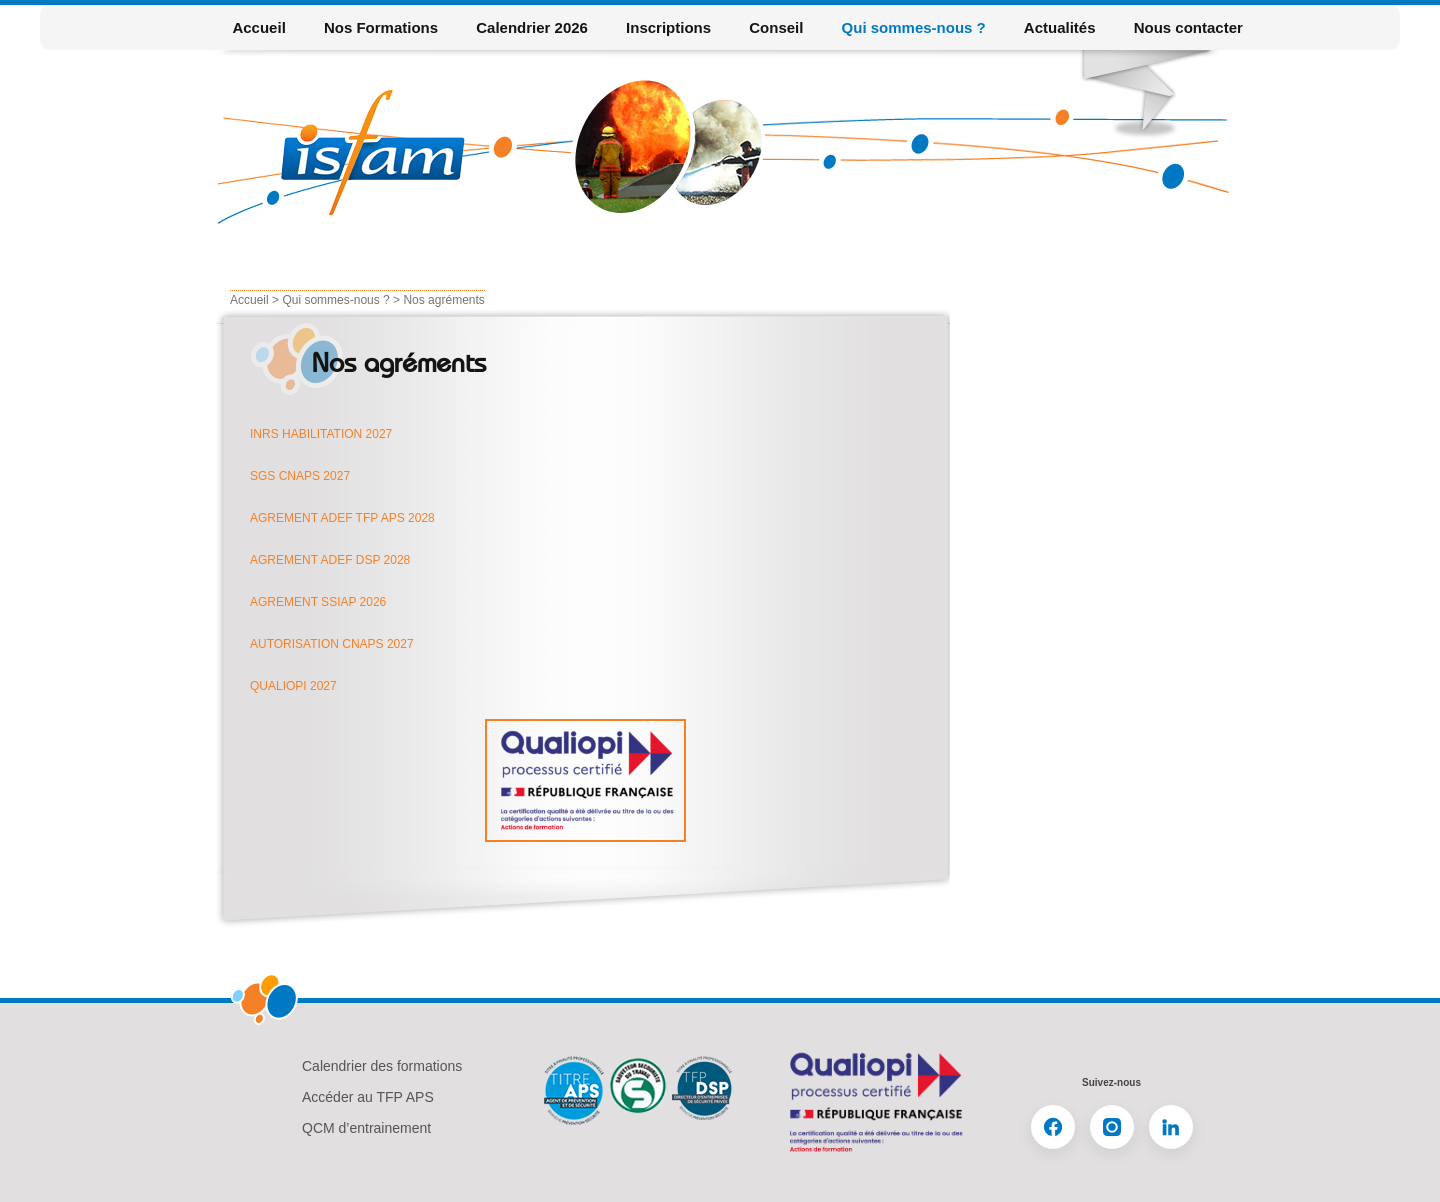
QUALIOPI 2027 (293, 686)
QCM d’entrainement (366, 1128)
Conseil (776, 27)
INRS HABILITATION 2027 (321, 434)
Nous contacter (1188, 27)
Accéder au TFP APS (368, 1097)
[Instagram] (1112, 1127)
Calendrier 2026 (532, 27)
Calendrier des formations (382, 1066)
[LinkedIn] (1171, 1127)
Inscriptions (668, 27)
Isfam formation (380, 152)
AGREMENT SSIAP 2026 (318, 602)
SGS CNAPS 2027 (300, 476)
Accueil (258, 27)
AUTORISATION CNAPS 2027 (332, 644)
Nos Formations (381, 27)
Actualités (1060, 27)
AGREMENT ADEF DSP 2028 (330, 560)
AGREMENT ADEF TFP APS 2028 (342, 518)
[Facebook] (1053, 1127)
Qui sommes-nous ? (914, 27)
